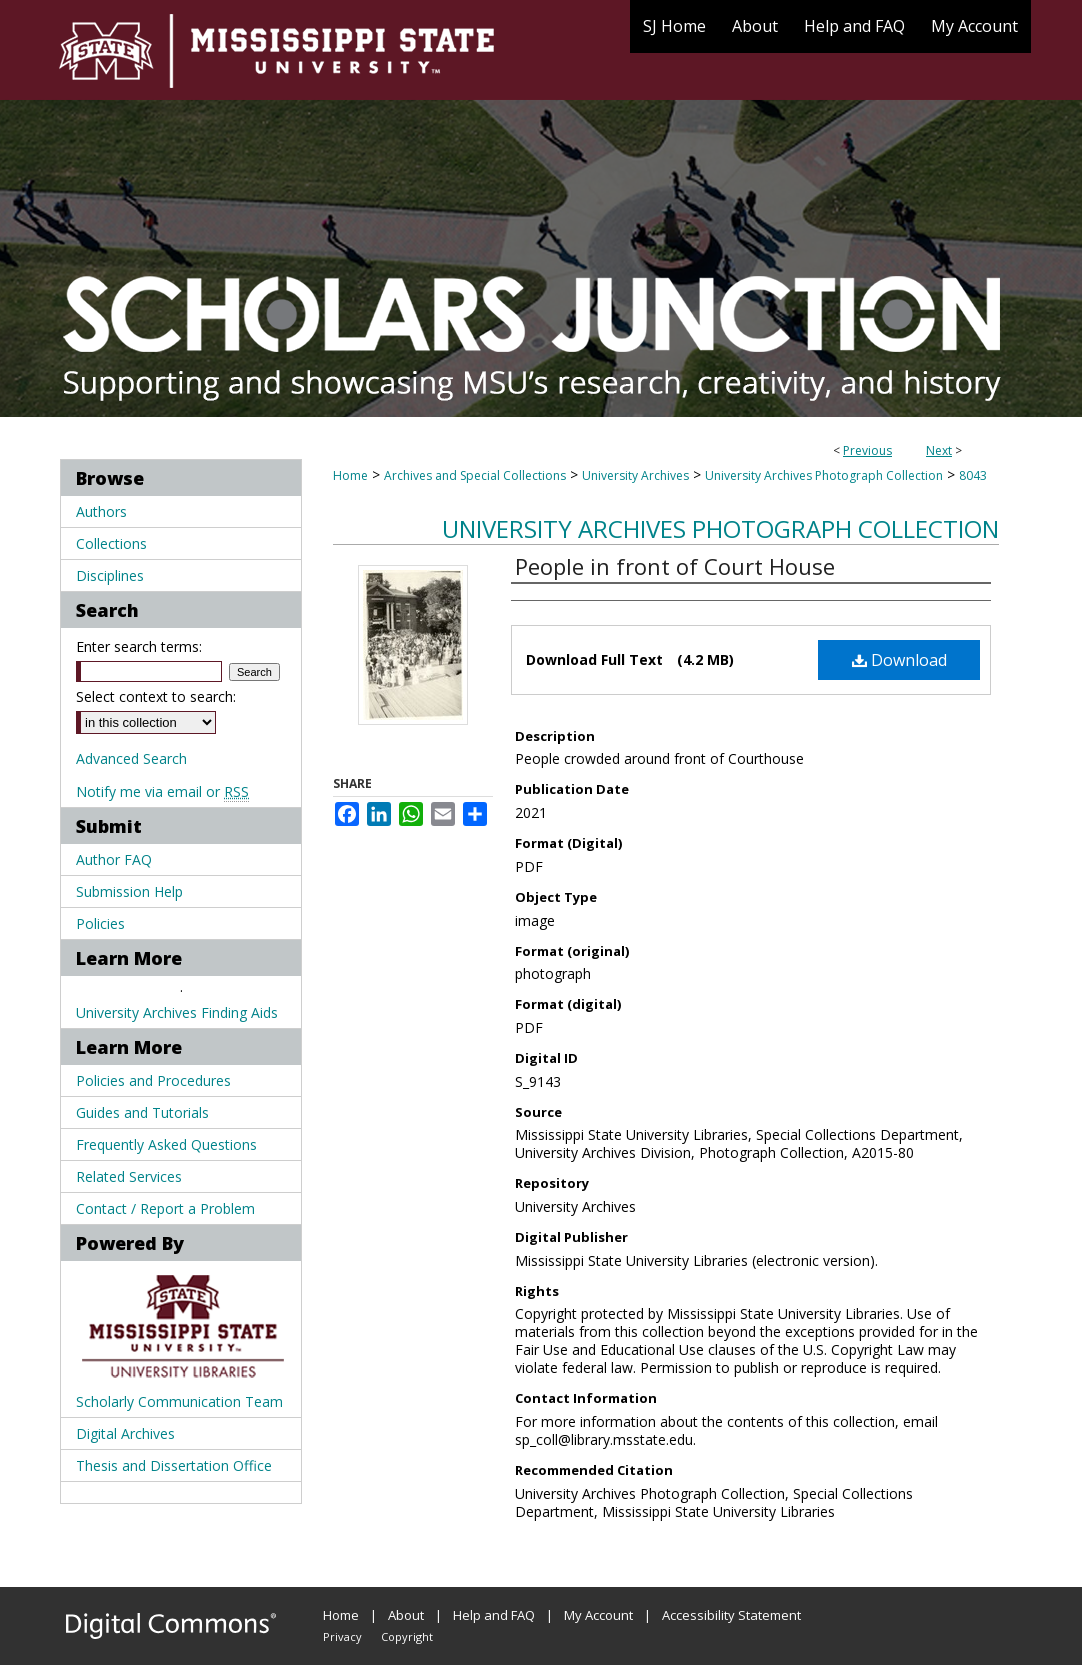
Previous (867, 450)
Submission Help (129, 891)
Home (350, 475)
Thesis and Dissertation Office (174, 1465)
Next (939, 450)
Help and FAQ (494, 1615)
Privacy (342, 1636)
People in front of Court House (675, 566)
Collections (111, 543)
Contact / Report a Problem (165, 1208)
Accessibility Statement (731, 1615)
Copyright (407, 1636)
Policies (100, 923)
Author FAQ (114, 859)
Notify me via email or (162, 791)
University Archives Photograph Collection (824, 475)
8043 (973, 475)
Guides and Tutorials (142, 1112)
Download (899, 660)
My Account (598, 1615)
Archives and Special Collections (475, 475)
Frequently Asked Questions (166, 1144)
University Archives (635, 475)
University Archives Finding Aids (177, 1012)
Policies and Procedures (153, 1080)
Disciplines (110, 575)
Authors (101, 511)
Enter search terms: (139, 646)
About (406, 1615)
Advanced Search (131, 758)
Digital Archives (125, 1433)
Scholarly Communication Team (179, 1401)
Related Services (129, 1176)
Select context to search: (156, 696)
